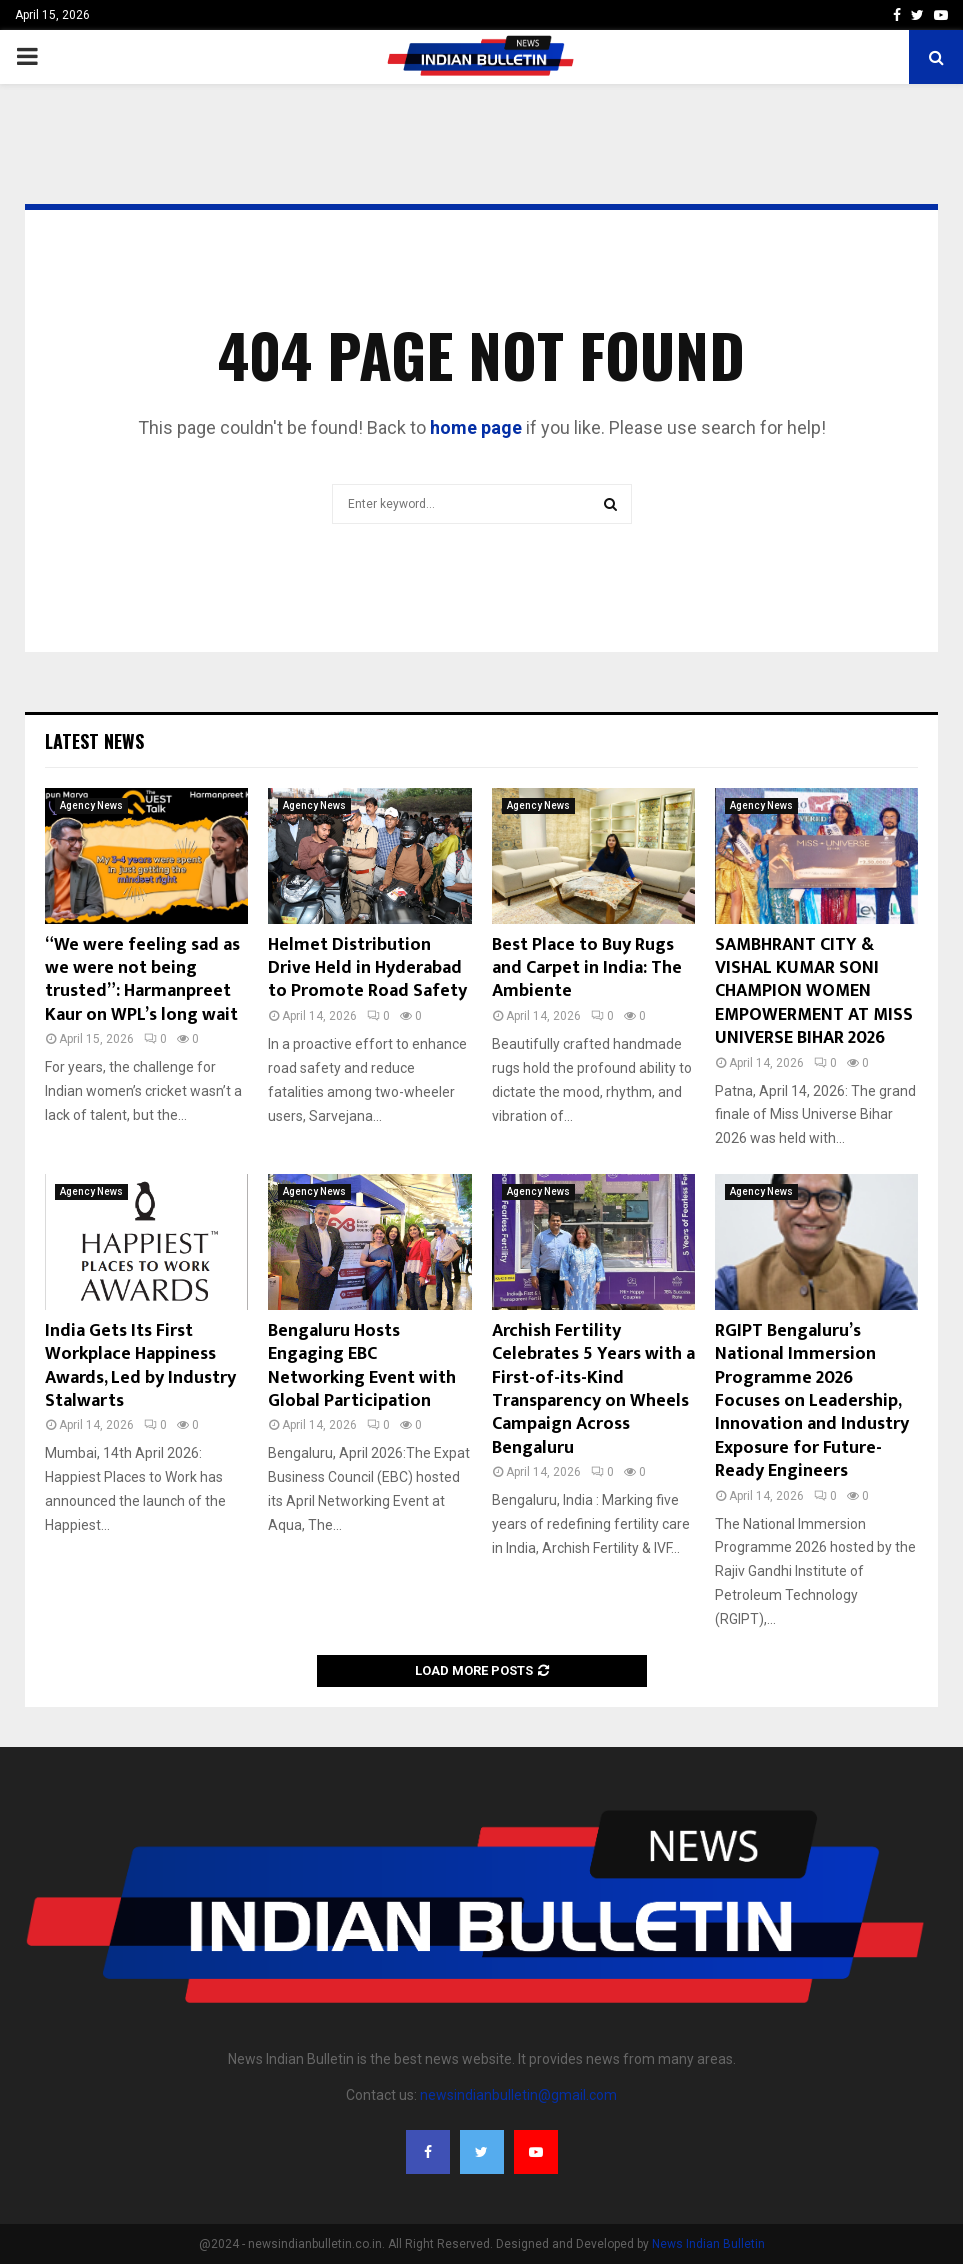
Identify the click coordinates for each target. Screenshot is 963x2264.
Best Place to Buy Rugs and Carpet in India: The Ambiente (587, 968)
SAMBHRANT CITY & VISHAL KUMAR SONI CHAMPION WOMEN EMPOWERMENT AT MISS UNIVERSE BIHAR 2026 (814, 992)
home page (476, 427)
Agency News (91, 805)
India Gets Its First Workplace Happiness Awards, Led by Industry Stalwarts (140, 1366)
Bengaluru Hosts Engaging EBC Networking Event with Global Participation (362, 1366)
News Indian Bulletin (708, 2244)
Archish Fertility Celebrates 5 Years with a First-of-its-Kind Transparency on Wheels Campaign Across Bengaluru (593, 1389)
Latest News (94, 741)
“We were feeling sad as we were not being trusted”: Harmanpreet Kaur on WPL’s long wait (142, 980)
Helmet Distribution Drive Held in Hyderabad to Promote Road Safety (367, 968)
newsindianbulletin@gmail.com (518, 2095)
